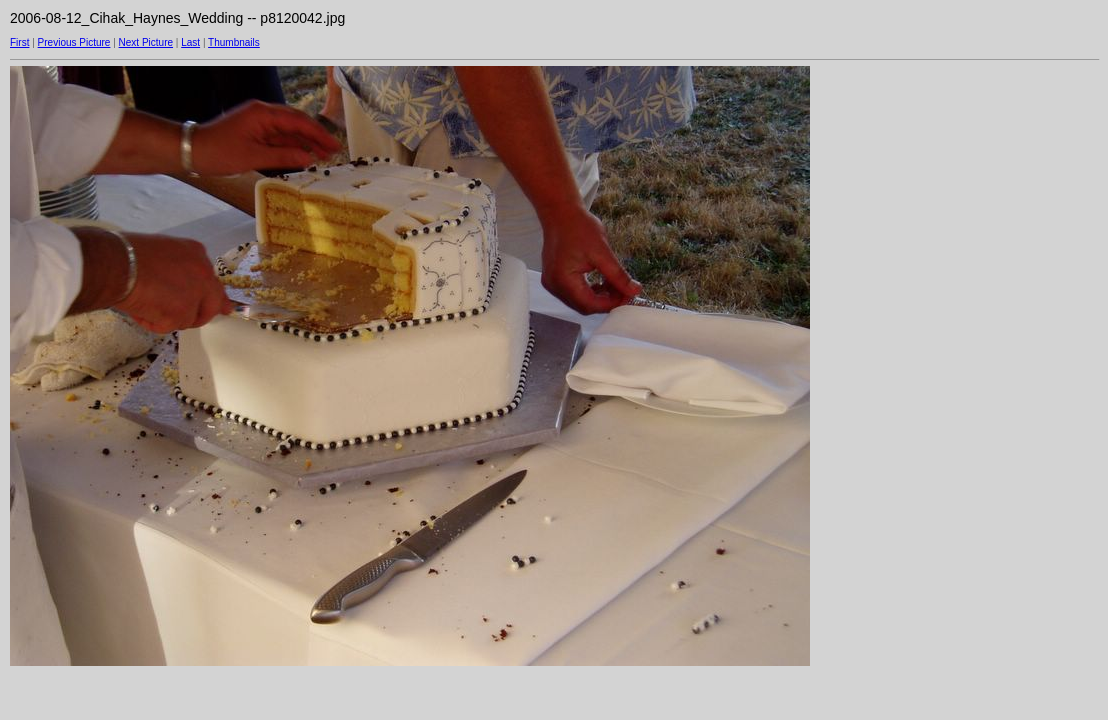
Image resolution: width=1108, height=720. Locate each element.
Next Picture (146, 42)
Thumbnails (234, 42)
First (19, 42)
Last (190, 42)
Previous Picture (74, 42)
